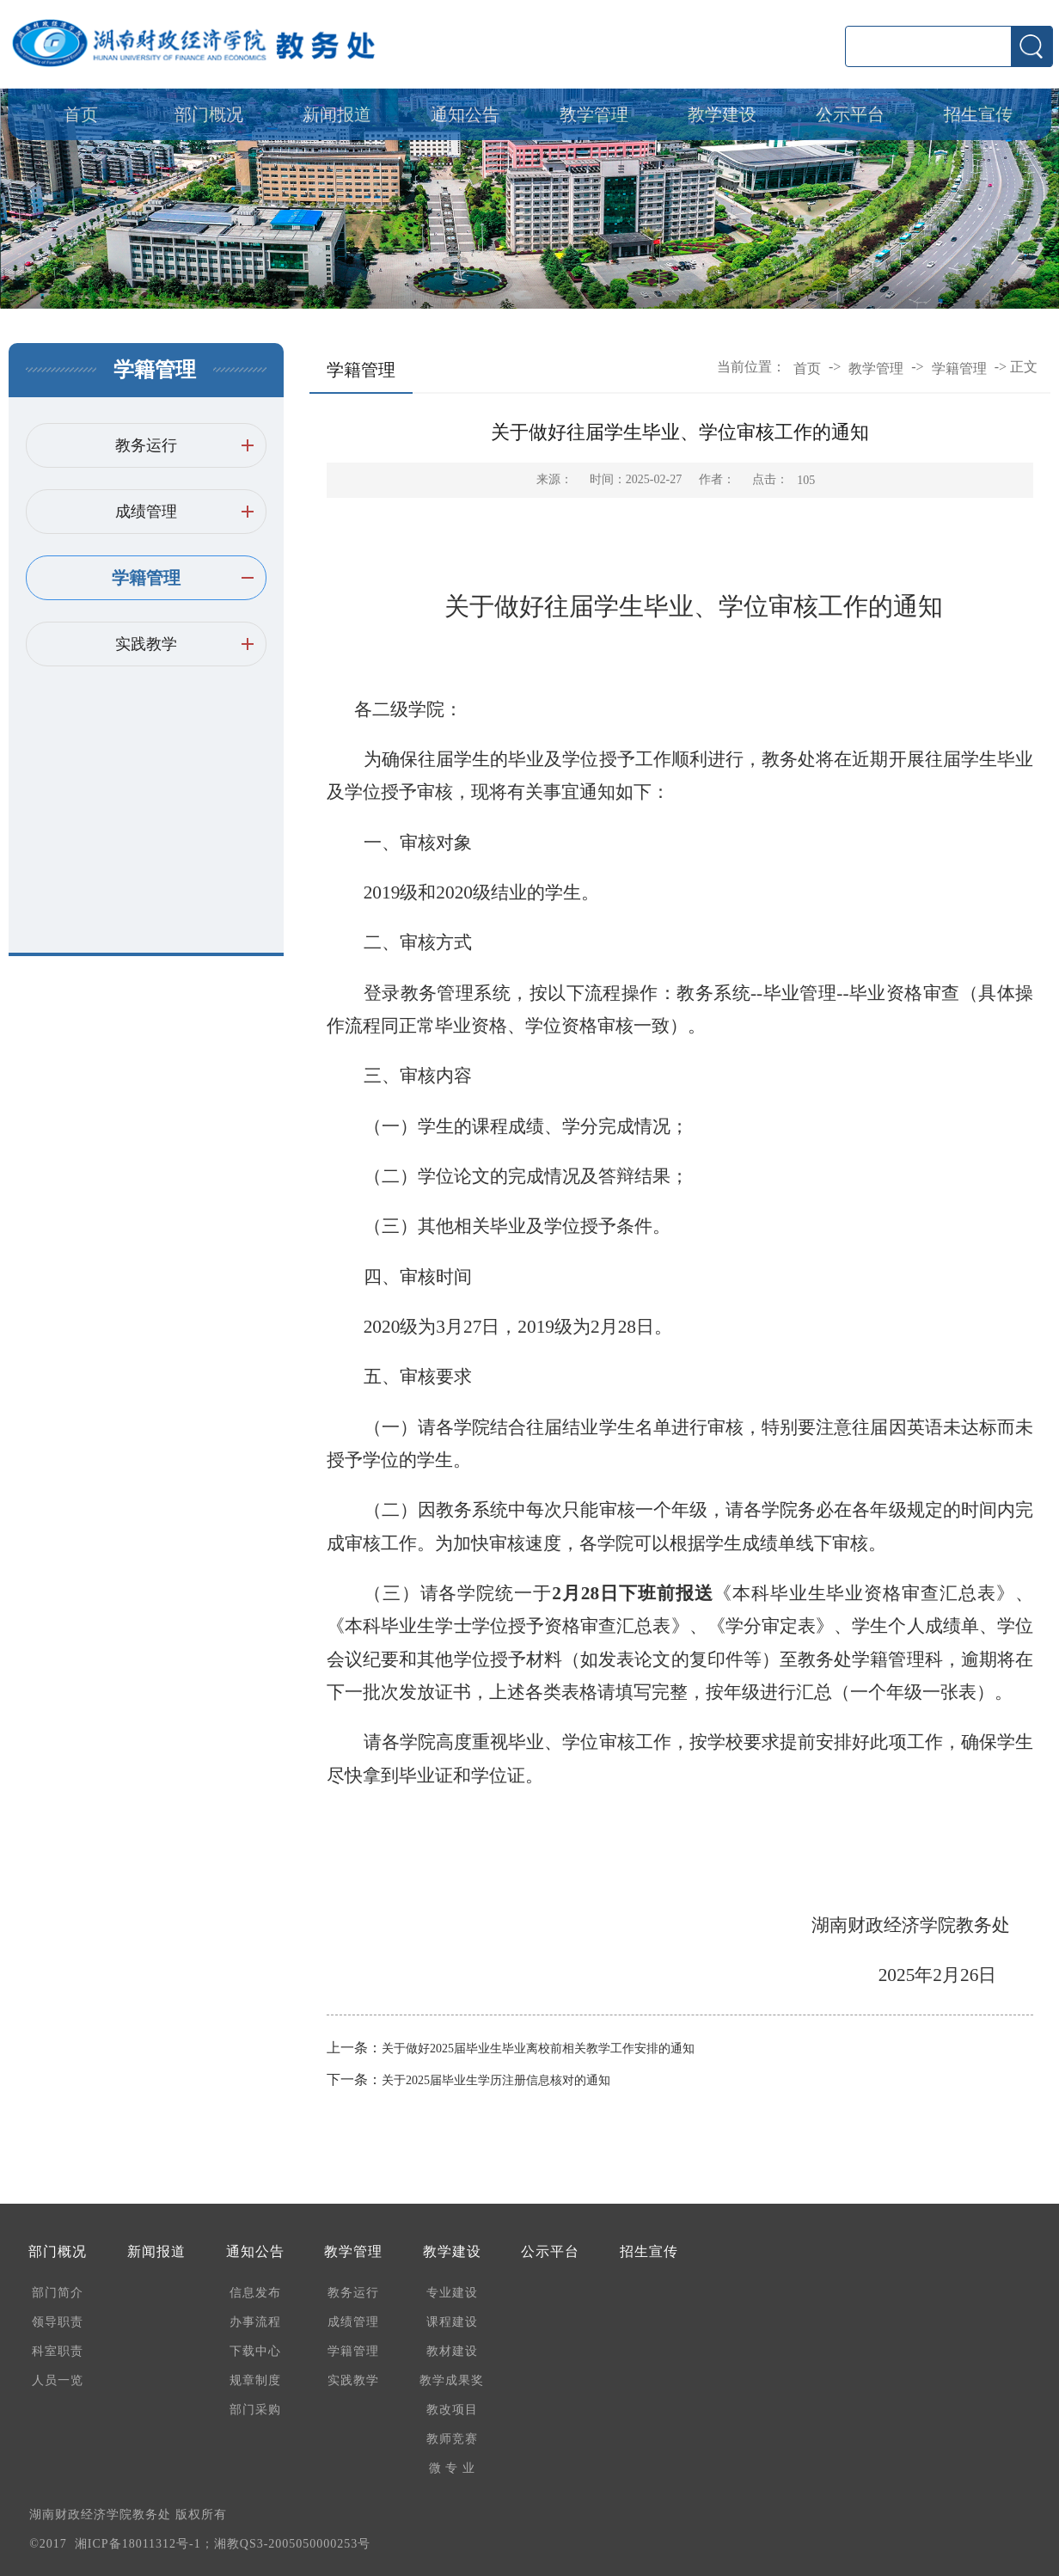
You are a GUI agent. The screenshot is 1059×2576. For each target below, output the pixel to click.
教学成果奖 (451, 2380)
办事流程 (255, 2321)
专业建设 (452, 2292)
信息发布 (255, 2292)
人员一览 (57, 2380)
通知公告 (465, 114)
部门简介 (57, 2292)
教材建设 (452, 2351)
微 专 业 (452, 2468)
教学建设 (722, 114)
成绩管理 (146, 511)
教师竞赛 (452, 2438)
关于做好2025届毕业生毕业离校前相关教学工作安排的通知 (538, 2048)
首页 (81, 114)
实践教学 (146, 644)
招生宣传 (978, 114)
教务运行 (146, 445)
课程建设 (452, 2321)
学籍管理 (146, 577)
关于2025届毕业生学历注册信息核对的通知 (496, 2080)
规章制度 (255, 2380)
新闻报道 (337, 114)
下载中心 (255, 2351)
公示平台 (850, 114)
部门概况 (208, 114)
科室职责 (57, 2351)
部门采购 (255, 2409)
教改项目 (452, 2409)
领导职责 (57, 2321)
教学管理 (594, 114)
